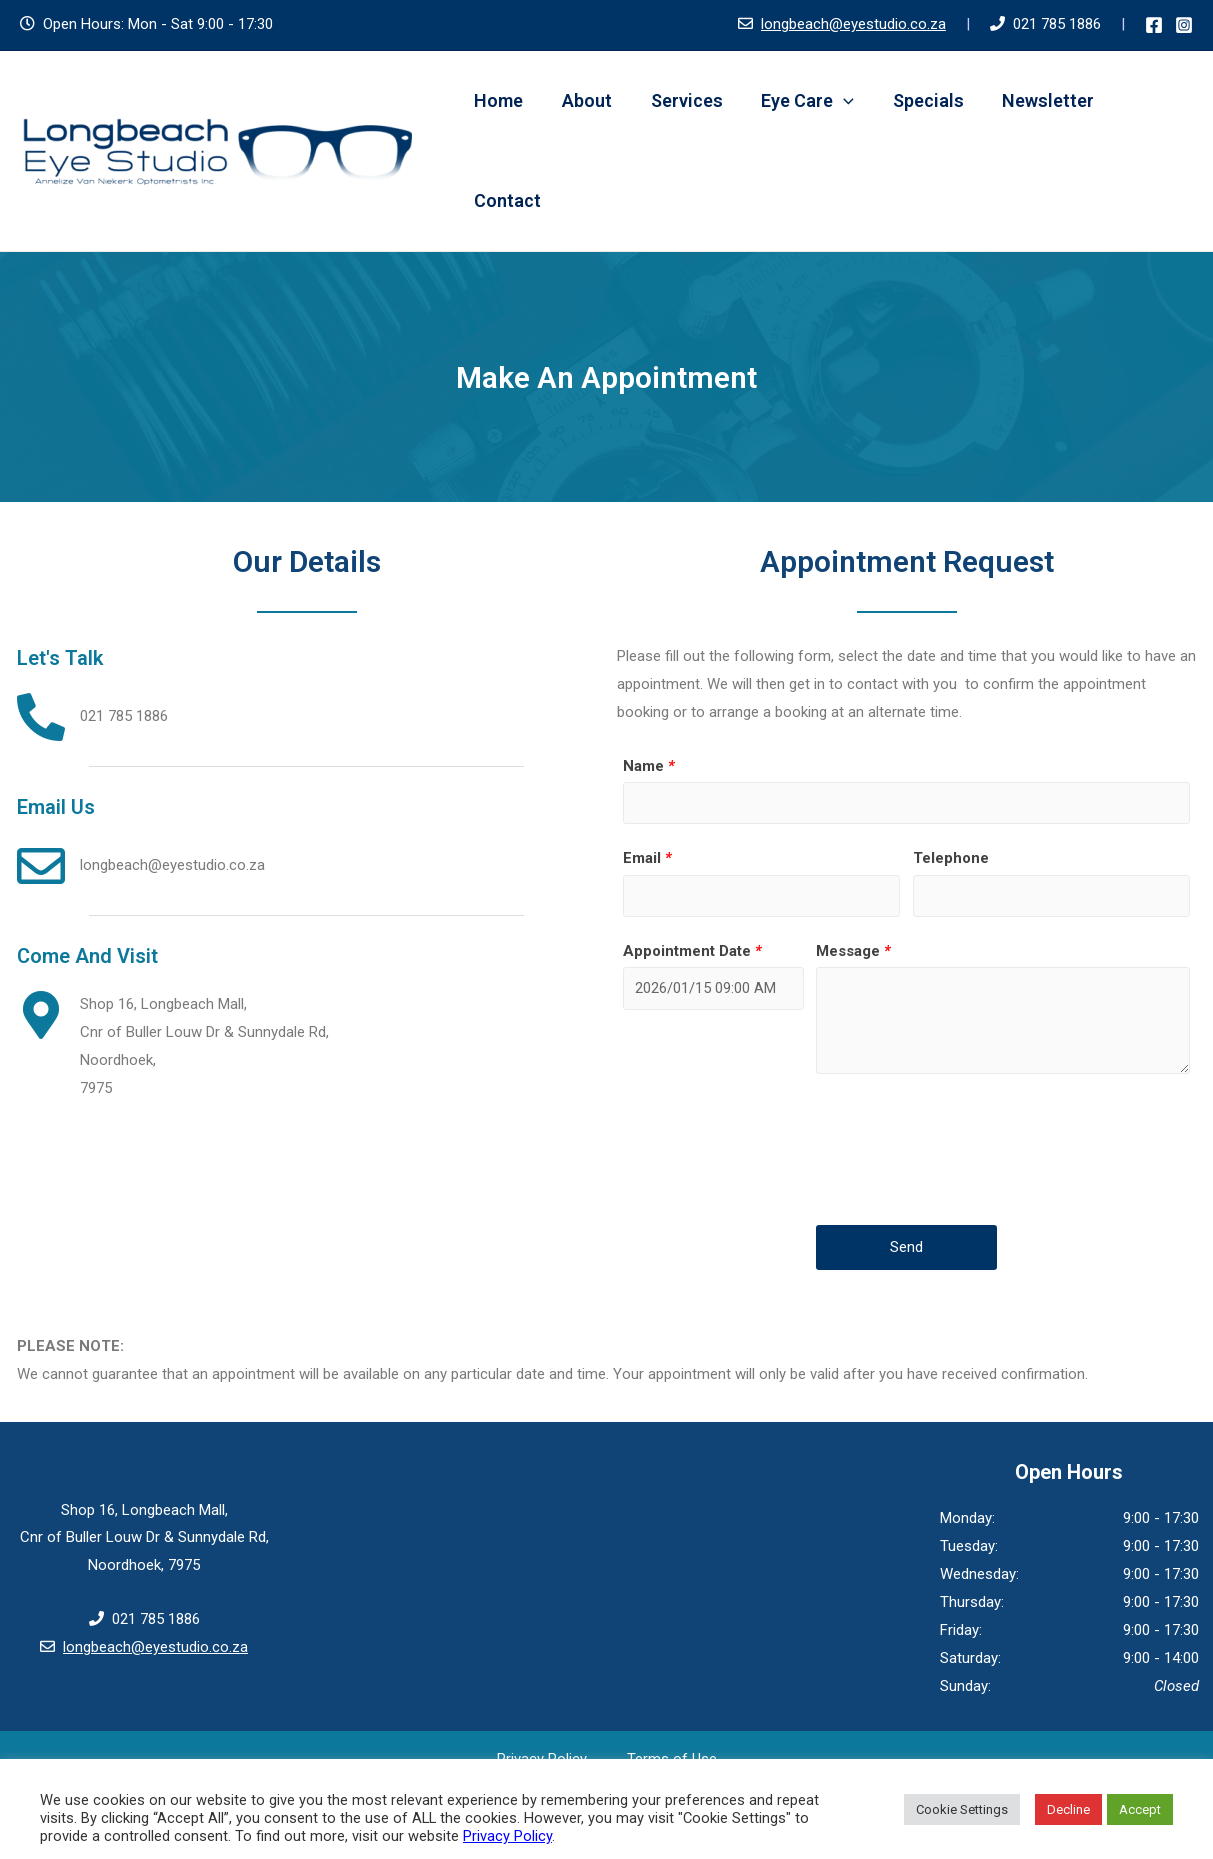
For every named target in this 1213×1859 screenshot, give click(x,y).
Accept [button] (1140, 1809)
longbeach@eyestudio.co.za (853, 24)
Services (680, 100)
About (583, 100)
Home (497, 100)
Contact (506, 200)
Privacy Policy (507, 1836)
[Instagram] (1184, 25)
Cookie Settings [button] (962, 1809)
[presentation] (968, 1152)
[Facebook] (1154, 25)
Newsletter (1034, 100)
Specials (916, 100)
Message (853, 952)
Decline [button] (1068, 1809)
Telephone (951, 859)
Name (649, 766)
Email (647, 859)
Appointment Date (692, 952)
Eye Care (798, 101)
